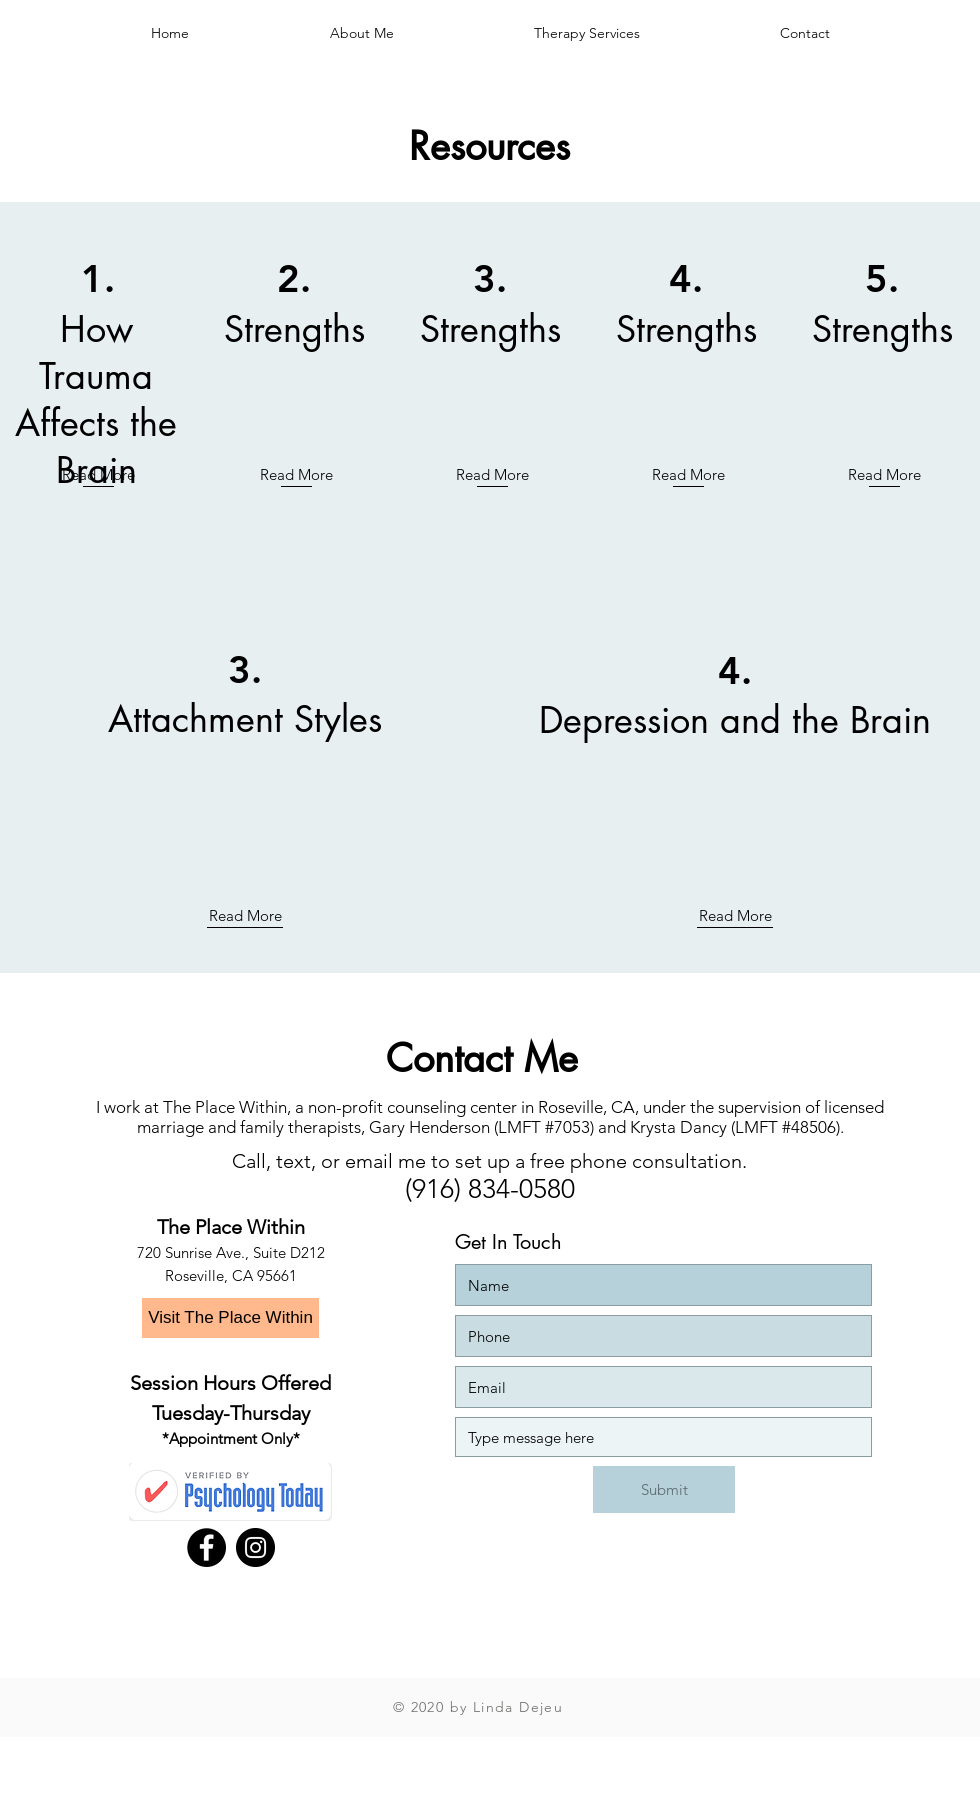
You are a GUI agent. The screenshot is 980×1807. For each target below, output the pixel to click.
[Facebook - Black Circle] (206, 1547)
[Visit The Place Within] (230, 1318)
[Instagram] (255, 1547)
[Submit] (664, 1489)
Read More (98, 474)
